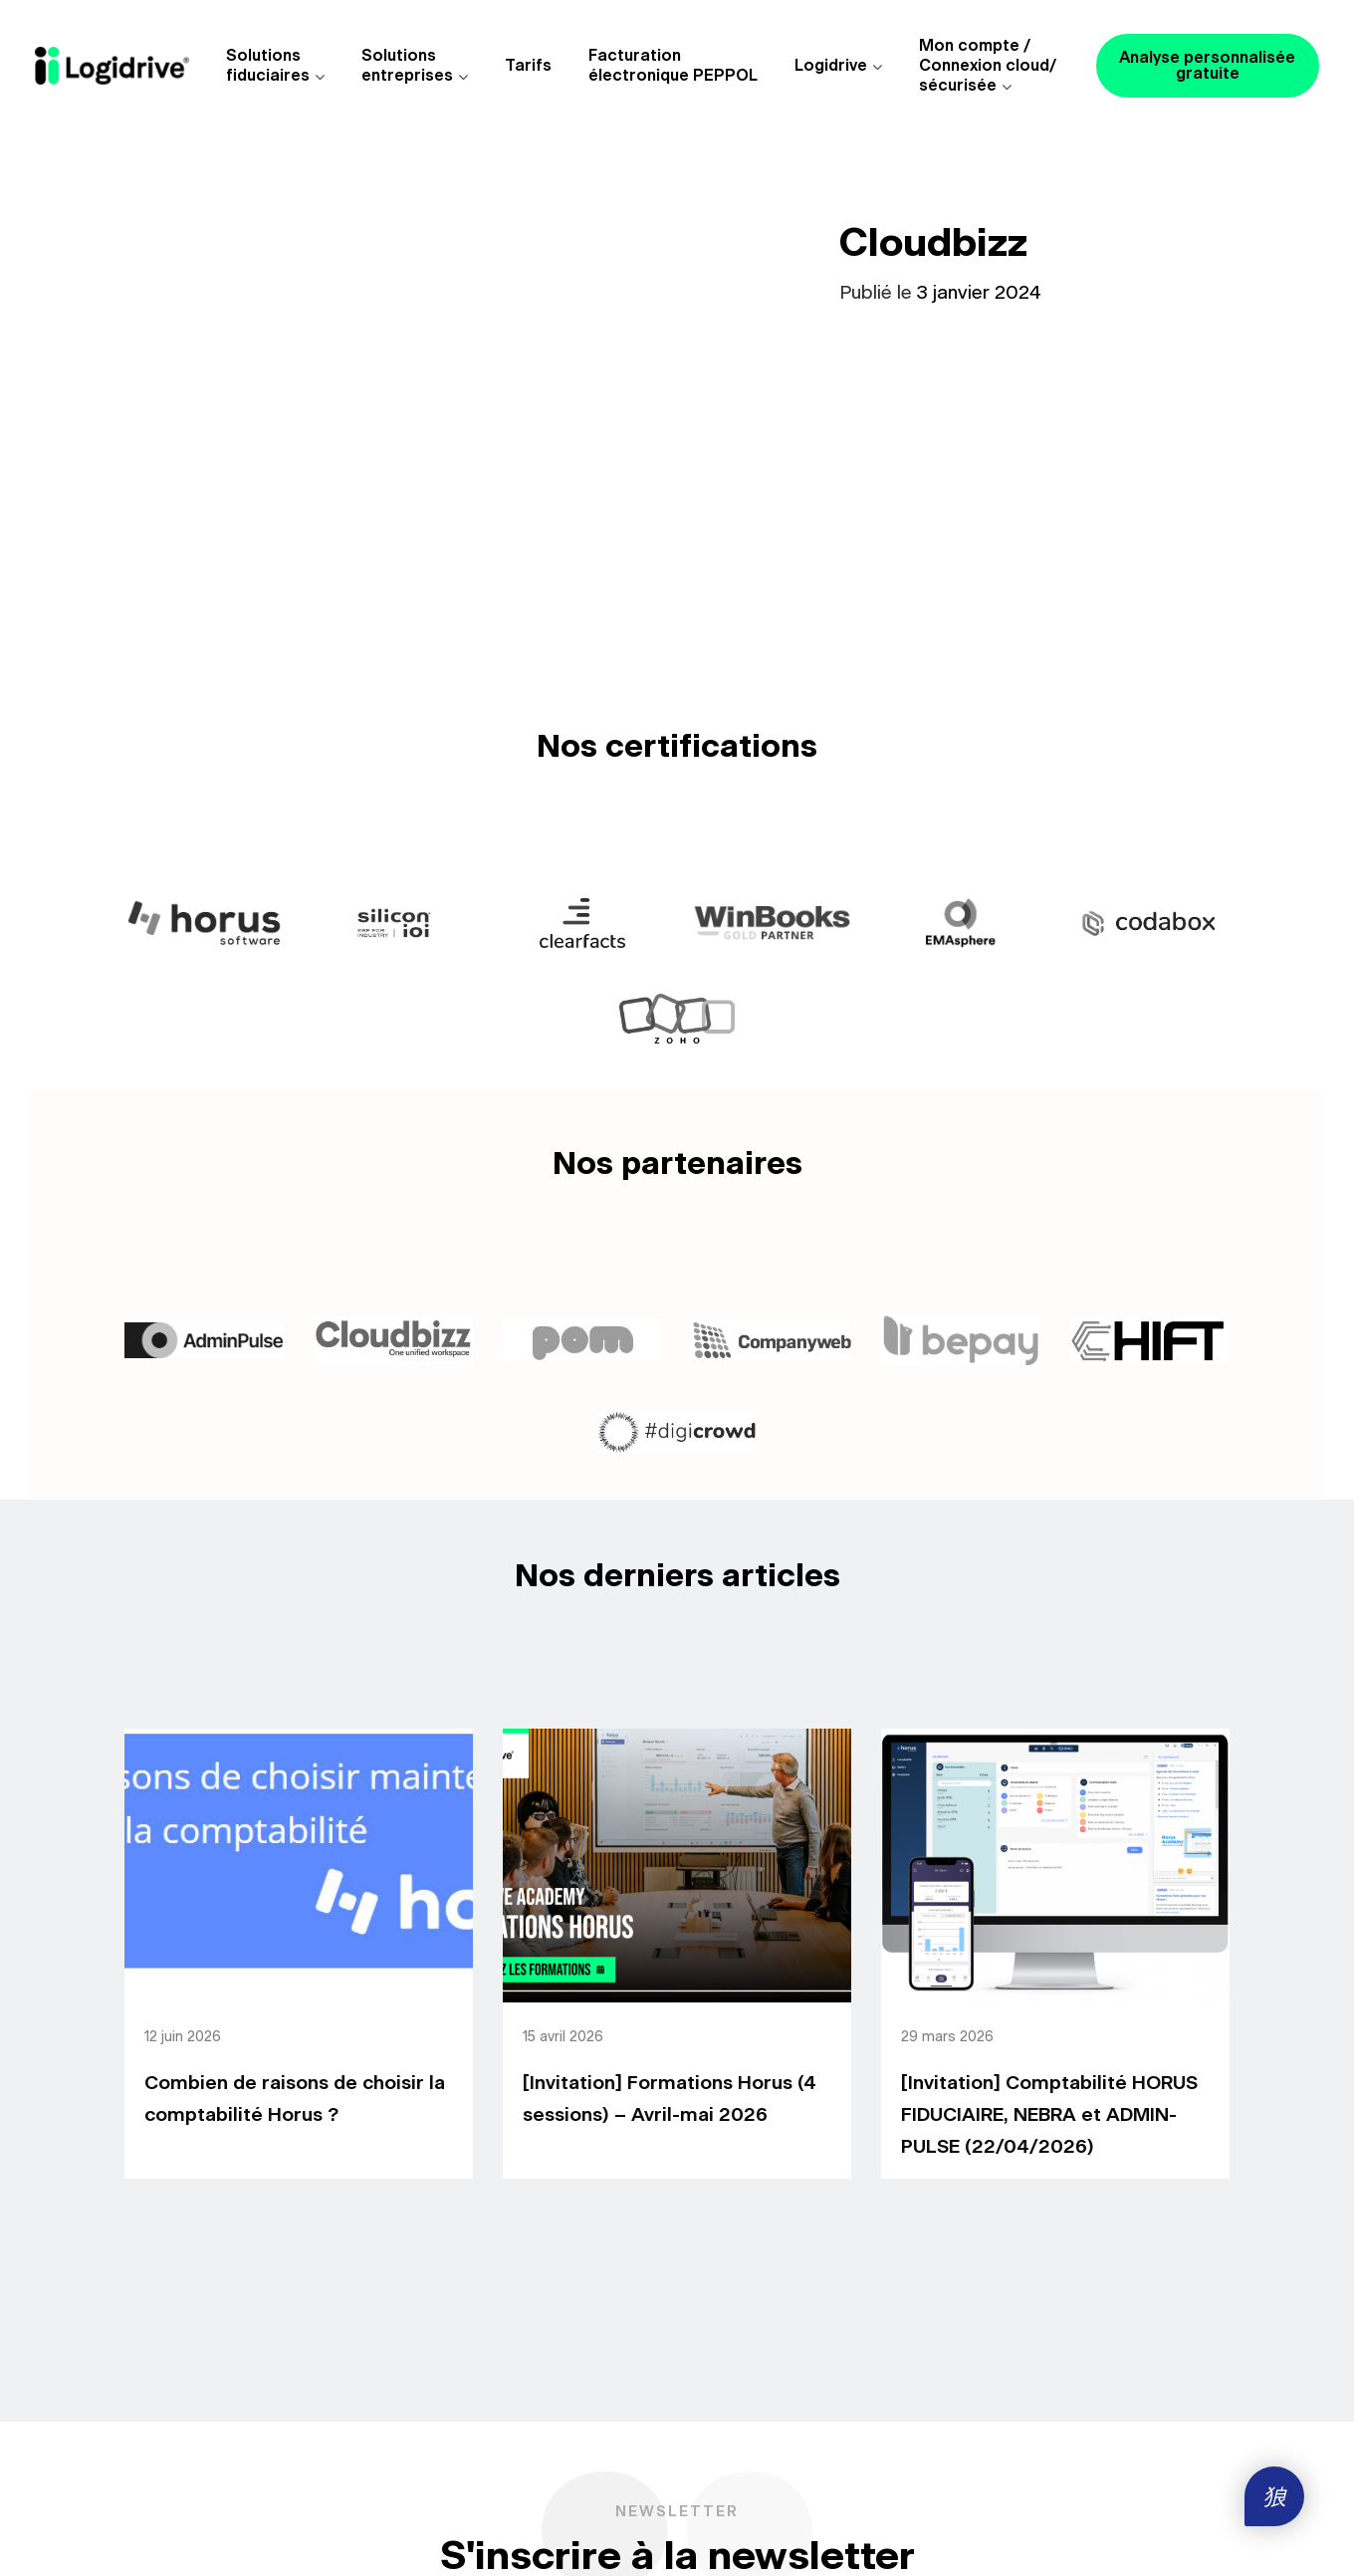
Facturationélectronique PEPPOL (673, 66)
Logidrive (830, 66)
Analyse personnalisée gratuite (1207, 66)
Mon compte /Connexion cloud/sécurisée (987, 66)
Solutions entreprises (407, 66)
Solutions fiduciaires (268, 66)
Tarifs (528, 66)
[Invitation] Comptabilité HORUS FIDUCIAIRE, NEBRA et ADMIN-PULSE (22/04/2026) (1049, 2115)
